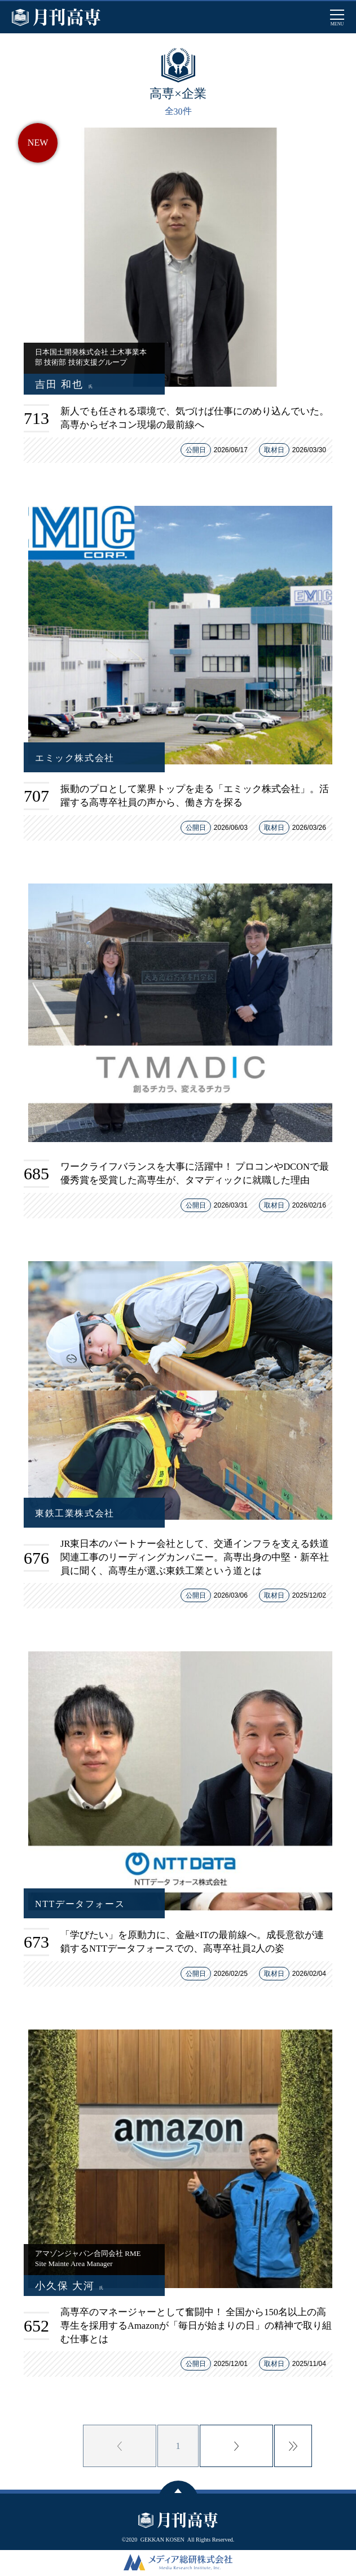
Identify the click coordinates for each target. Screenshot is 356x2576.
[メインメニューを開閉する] (337, 17)
